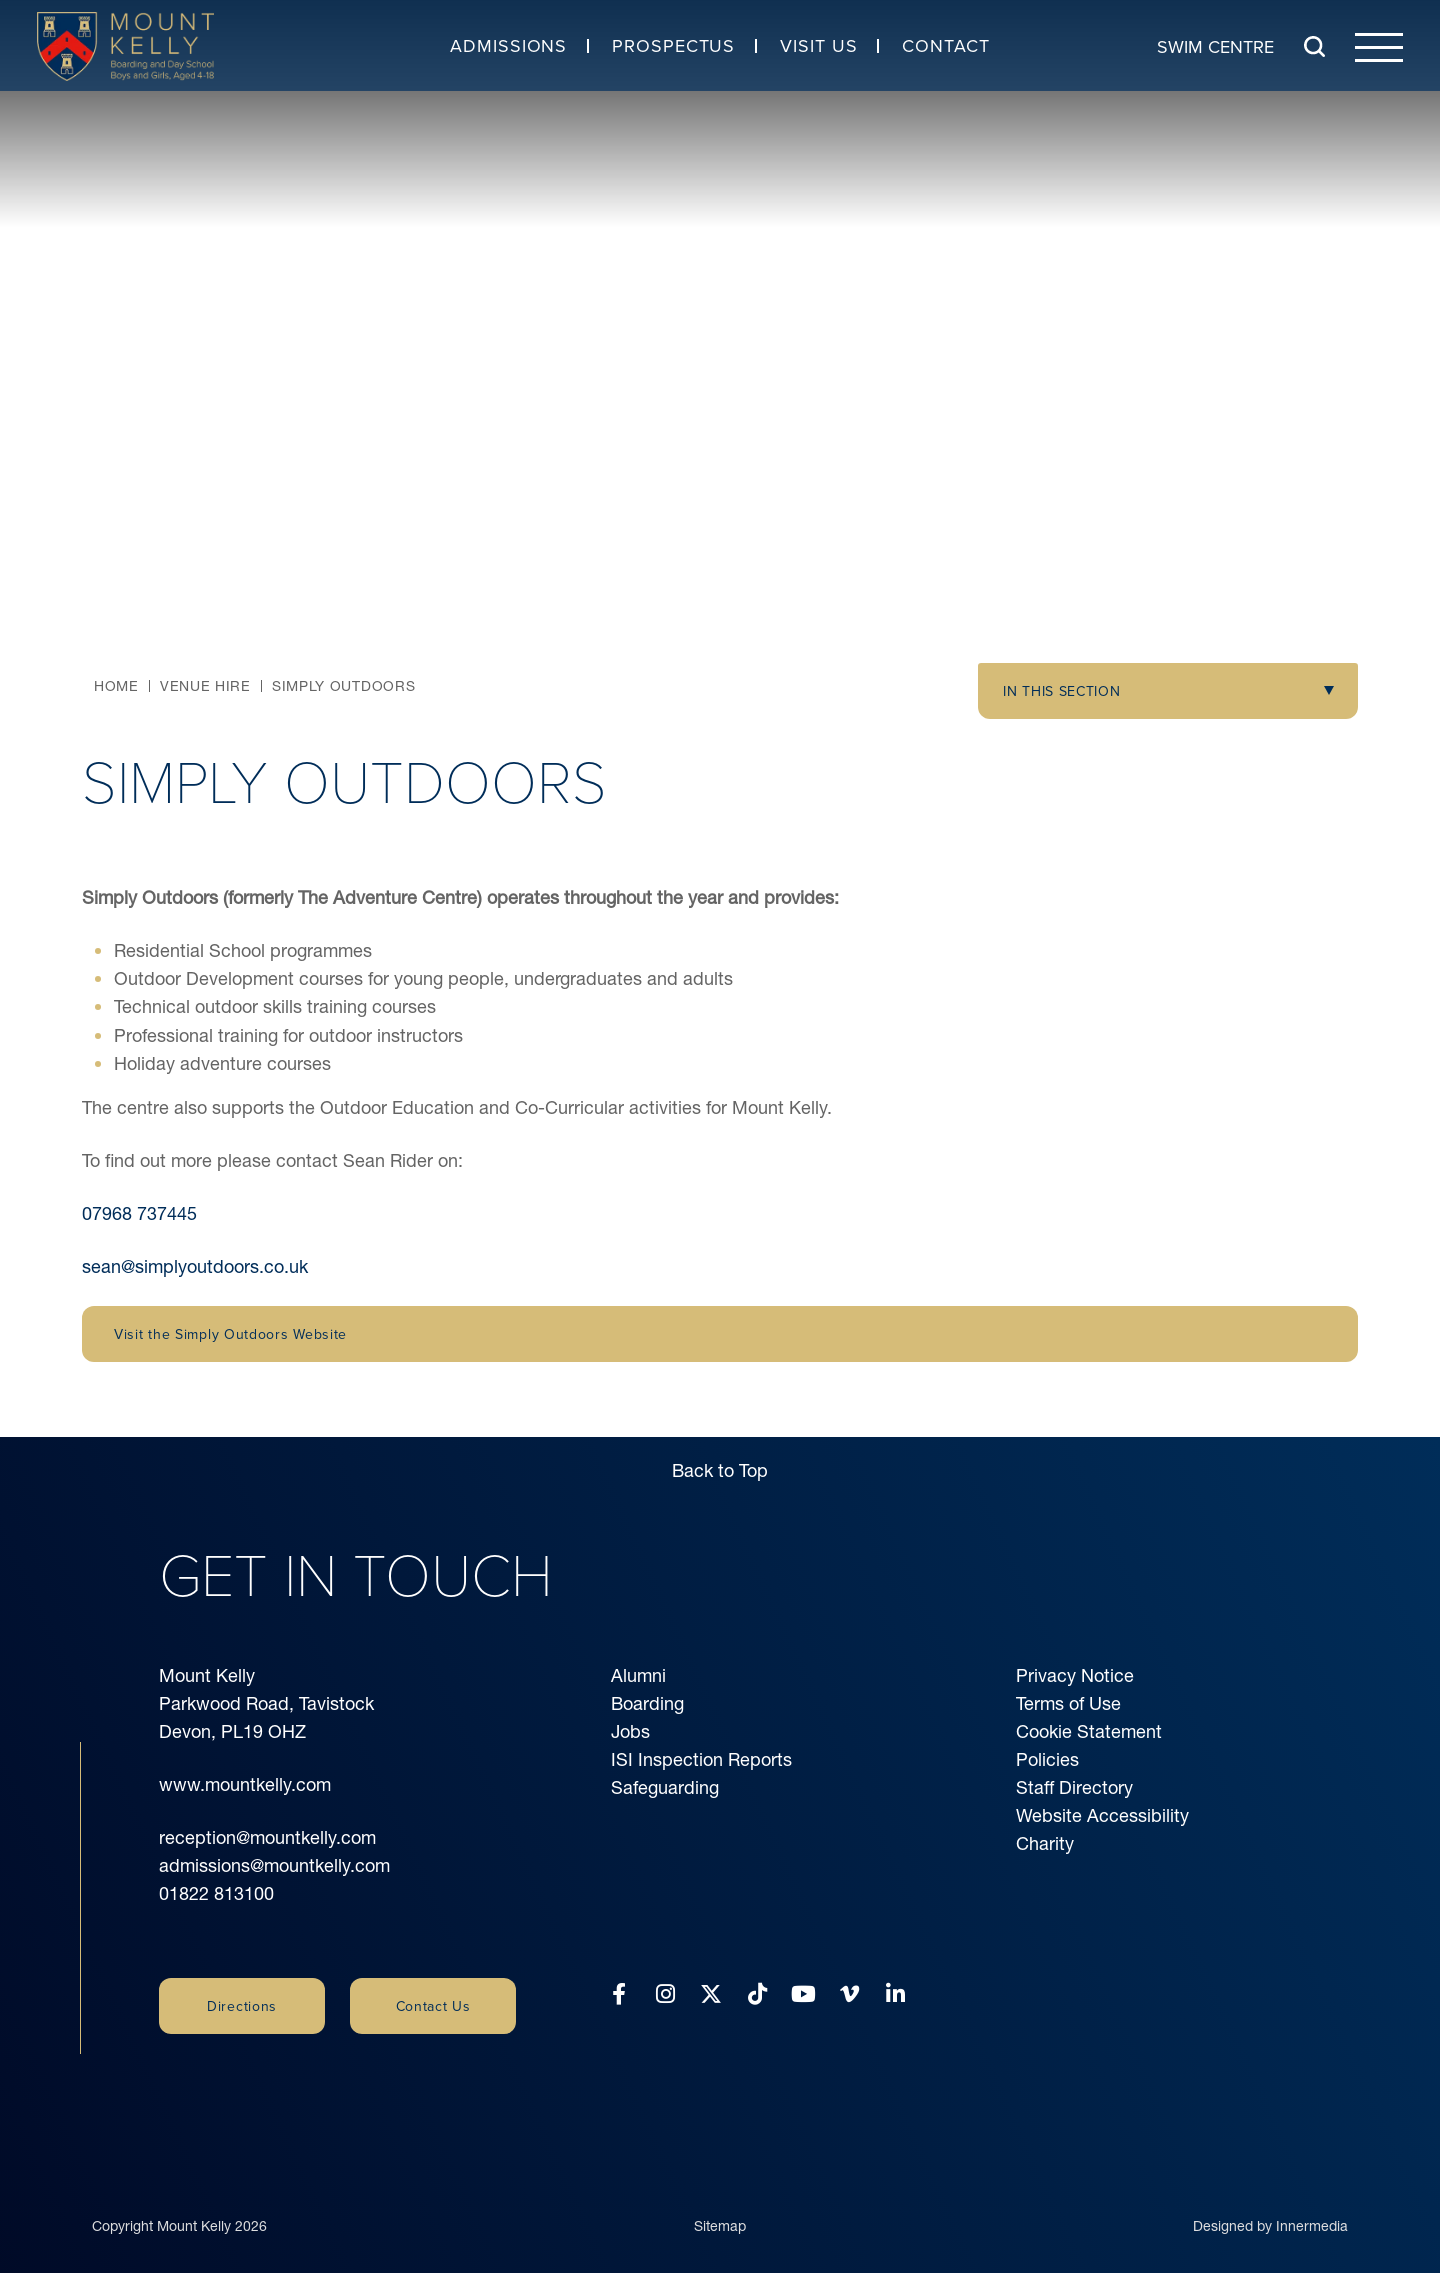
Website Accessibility (1102, 1815)
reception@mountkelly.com (267, 1837)
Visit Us (818, 45)
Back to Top (720, 1470)
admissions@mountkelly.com (274, 1865)
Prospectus (673, 45)
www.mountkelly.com (245, 1784)
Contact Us (433, 2006)
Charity (1045, 1843)
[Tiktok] (757, 1994)
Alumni (638, 1675)
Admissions (508, 45)
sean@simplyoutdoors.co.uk (195, 1266)
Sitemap (720, 2206)
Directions (242, 2006)
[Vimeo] (849, 1994)
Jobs (630, 1731)
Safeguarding (665, 1787)
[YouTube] (803, 1994)
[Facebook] (619, 1994)
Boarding (647, 1703)
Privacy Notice (1075, 1675)
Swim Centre (1215, 45)
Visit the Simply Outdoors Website (230, 1334)
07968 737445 (139, 1213)
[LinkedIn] (895, 1994)
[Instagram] (665, 1994)
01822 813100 (216, 1893)
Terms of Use (1068, 1703)
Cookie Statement (1089, 1731)
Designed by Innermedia (1270, 2206)
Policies (1047, 1759)
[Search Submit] (1314, 46)
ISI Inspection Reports (701, 1759)
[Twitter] (711, 1994)
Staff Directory (1074, 1787)
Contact (945, 45)
